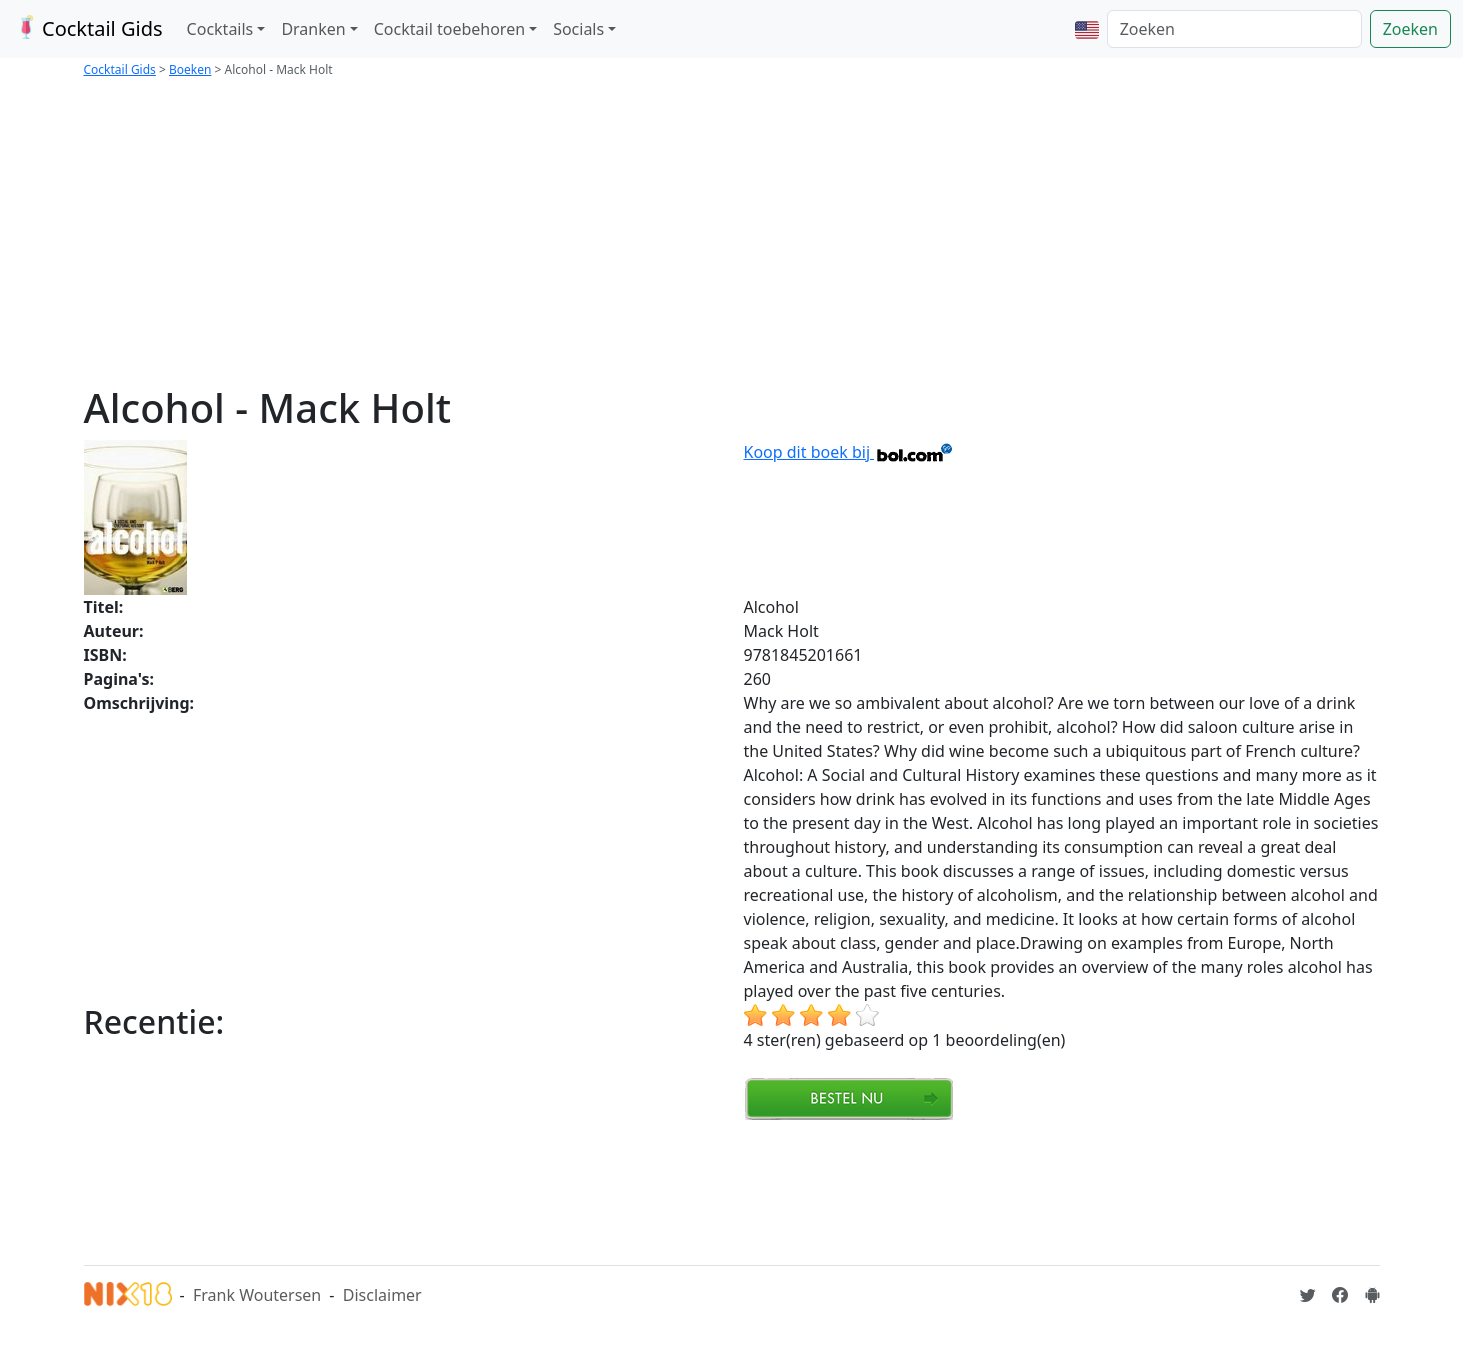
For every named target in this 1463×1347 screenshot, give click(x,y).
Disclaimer (382, 1295)
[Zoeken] (1234, 29)
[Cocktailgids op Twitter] (1308, 1295)
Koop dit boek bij (849, 452)
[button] (1087, 29)
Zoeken (1410, 29)
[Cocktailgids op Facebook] (1340, 1295)
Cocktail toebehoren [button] (449, 29)
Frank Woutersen (257, 1295)
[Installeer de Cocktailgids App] (1372, 1295)
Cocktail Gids (87, 28)
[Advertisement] (732, 234)
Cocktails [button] (220, 29)
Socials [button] (578, 29)
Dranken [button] (313, 29)
